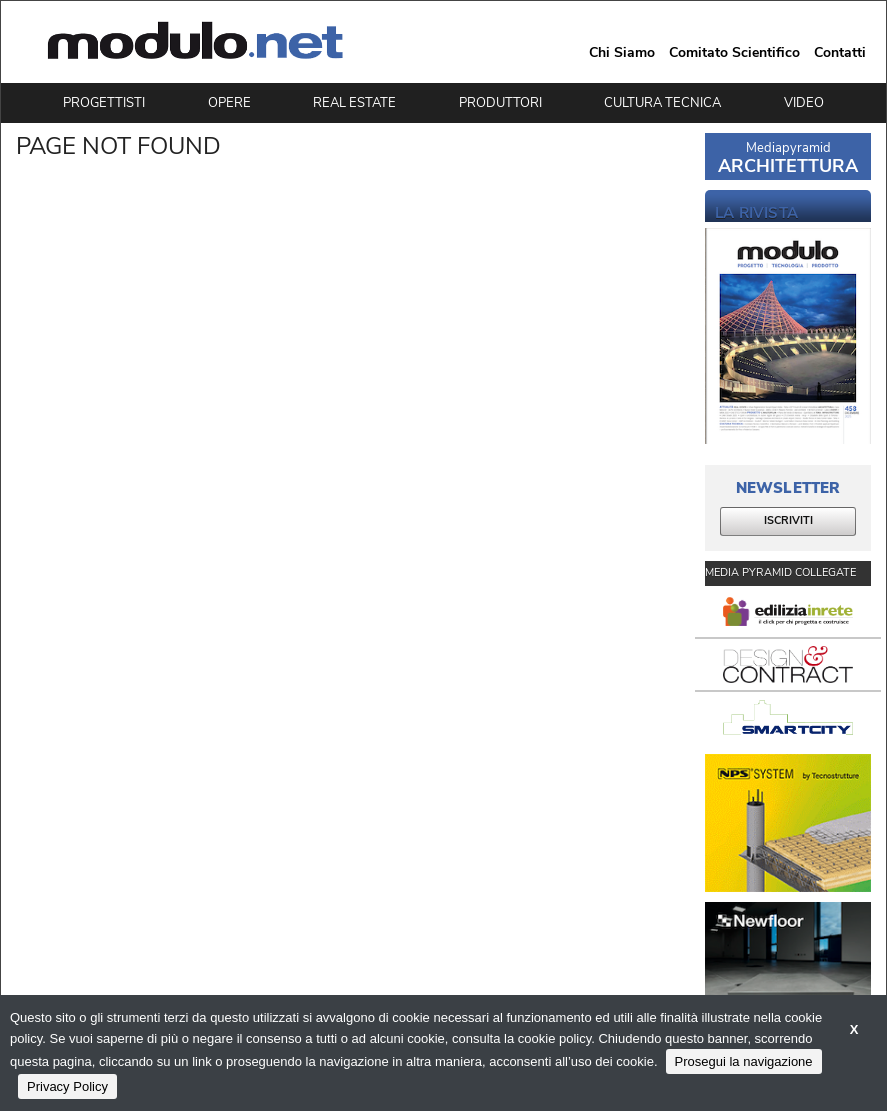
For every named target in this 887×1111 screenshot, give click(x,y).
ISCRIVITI (788, 520)
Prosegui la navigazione (744, 1061)
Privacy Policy (67, 1086)
